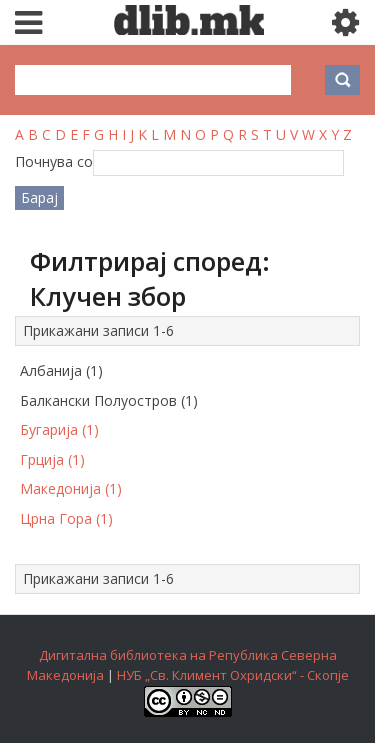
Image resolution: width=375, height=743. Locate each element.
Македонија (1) (71, 488)
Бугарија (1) (59, 429)
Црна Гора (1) (66, 518)
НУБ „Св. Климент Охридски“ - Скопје (233, 675)
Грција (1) (52, 459)
